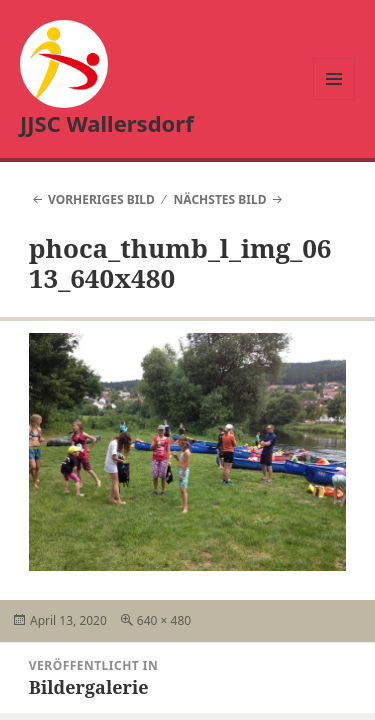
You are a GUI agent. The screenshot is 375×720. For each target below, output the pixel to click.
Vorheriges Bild (101, 199)
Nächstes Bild (220, 199)
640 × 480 (164, 620)
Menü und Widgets (334, 99)
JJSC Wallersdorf (107, 123)
